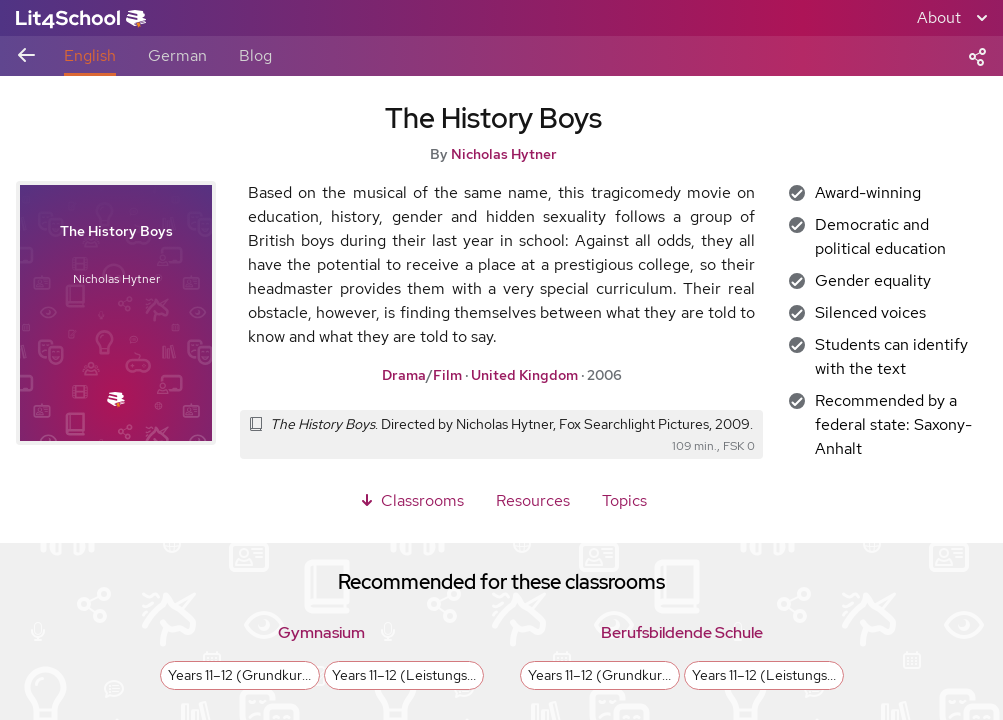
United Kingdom (524, 375)
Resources (533, 500)
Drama (404, 375)
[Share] (977, 55)
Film (447, 375)
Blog (255, 55)
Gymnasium (321, 632)
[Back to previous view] (26, 56)
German (177, 55)
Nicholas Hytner (504, 154)
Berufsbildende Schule (682, 632)
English (90, 55)
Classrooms (410, 500)
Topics (624, 500)
